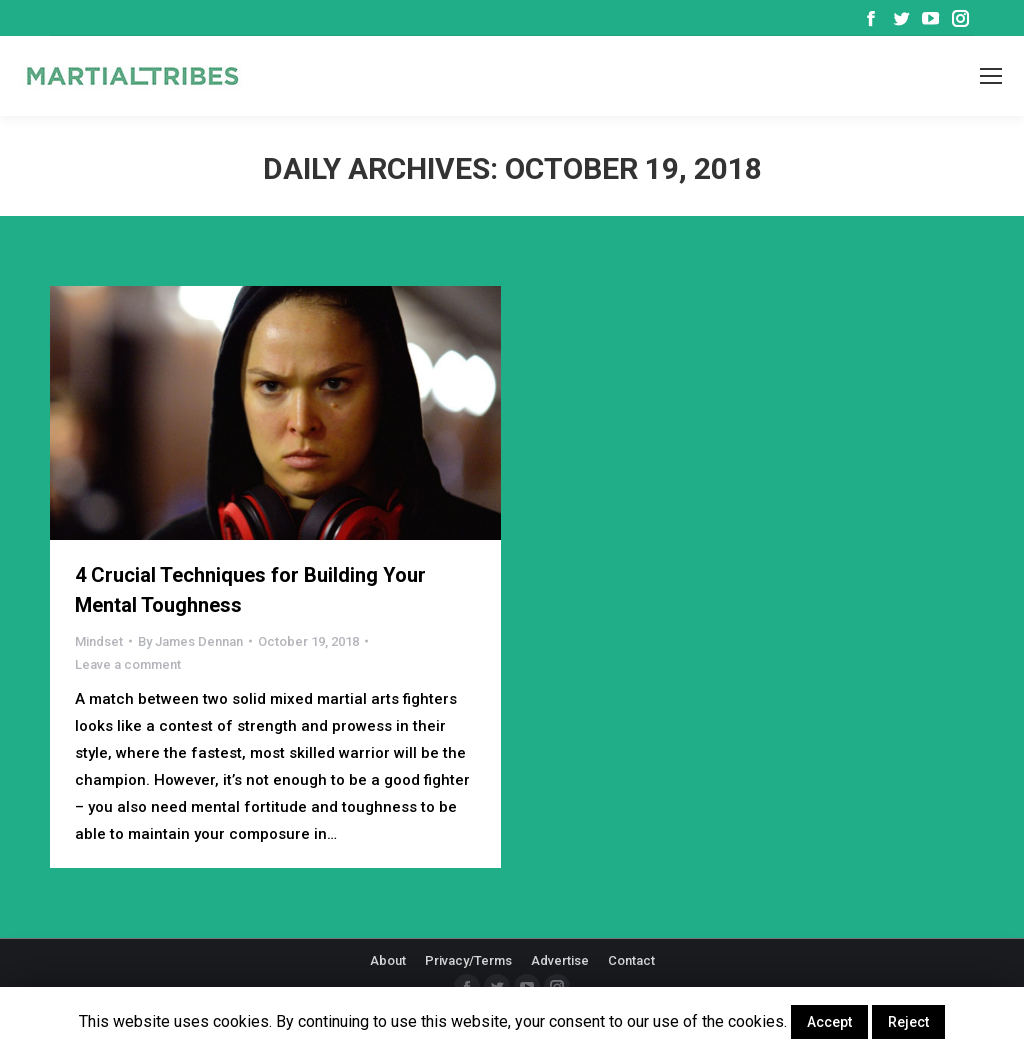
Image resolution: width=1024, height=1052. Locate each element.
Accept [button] (829, 1022)
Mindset (99, 641)
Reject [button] (908, 1022)
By (190, 641)
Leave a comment (128, 664)
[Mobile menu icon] (991, 76)
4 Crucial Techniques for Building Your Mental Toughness (250, 590)
